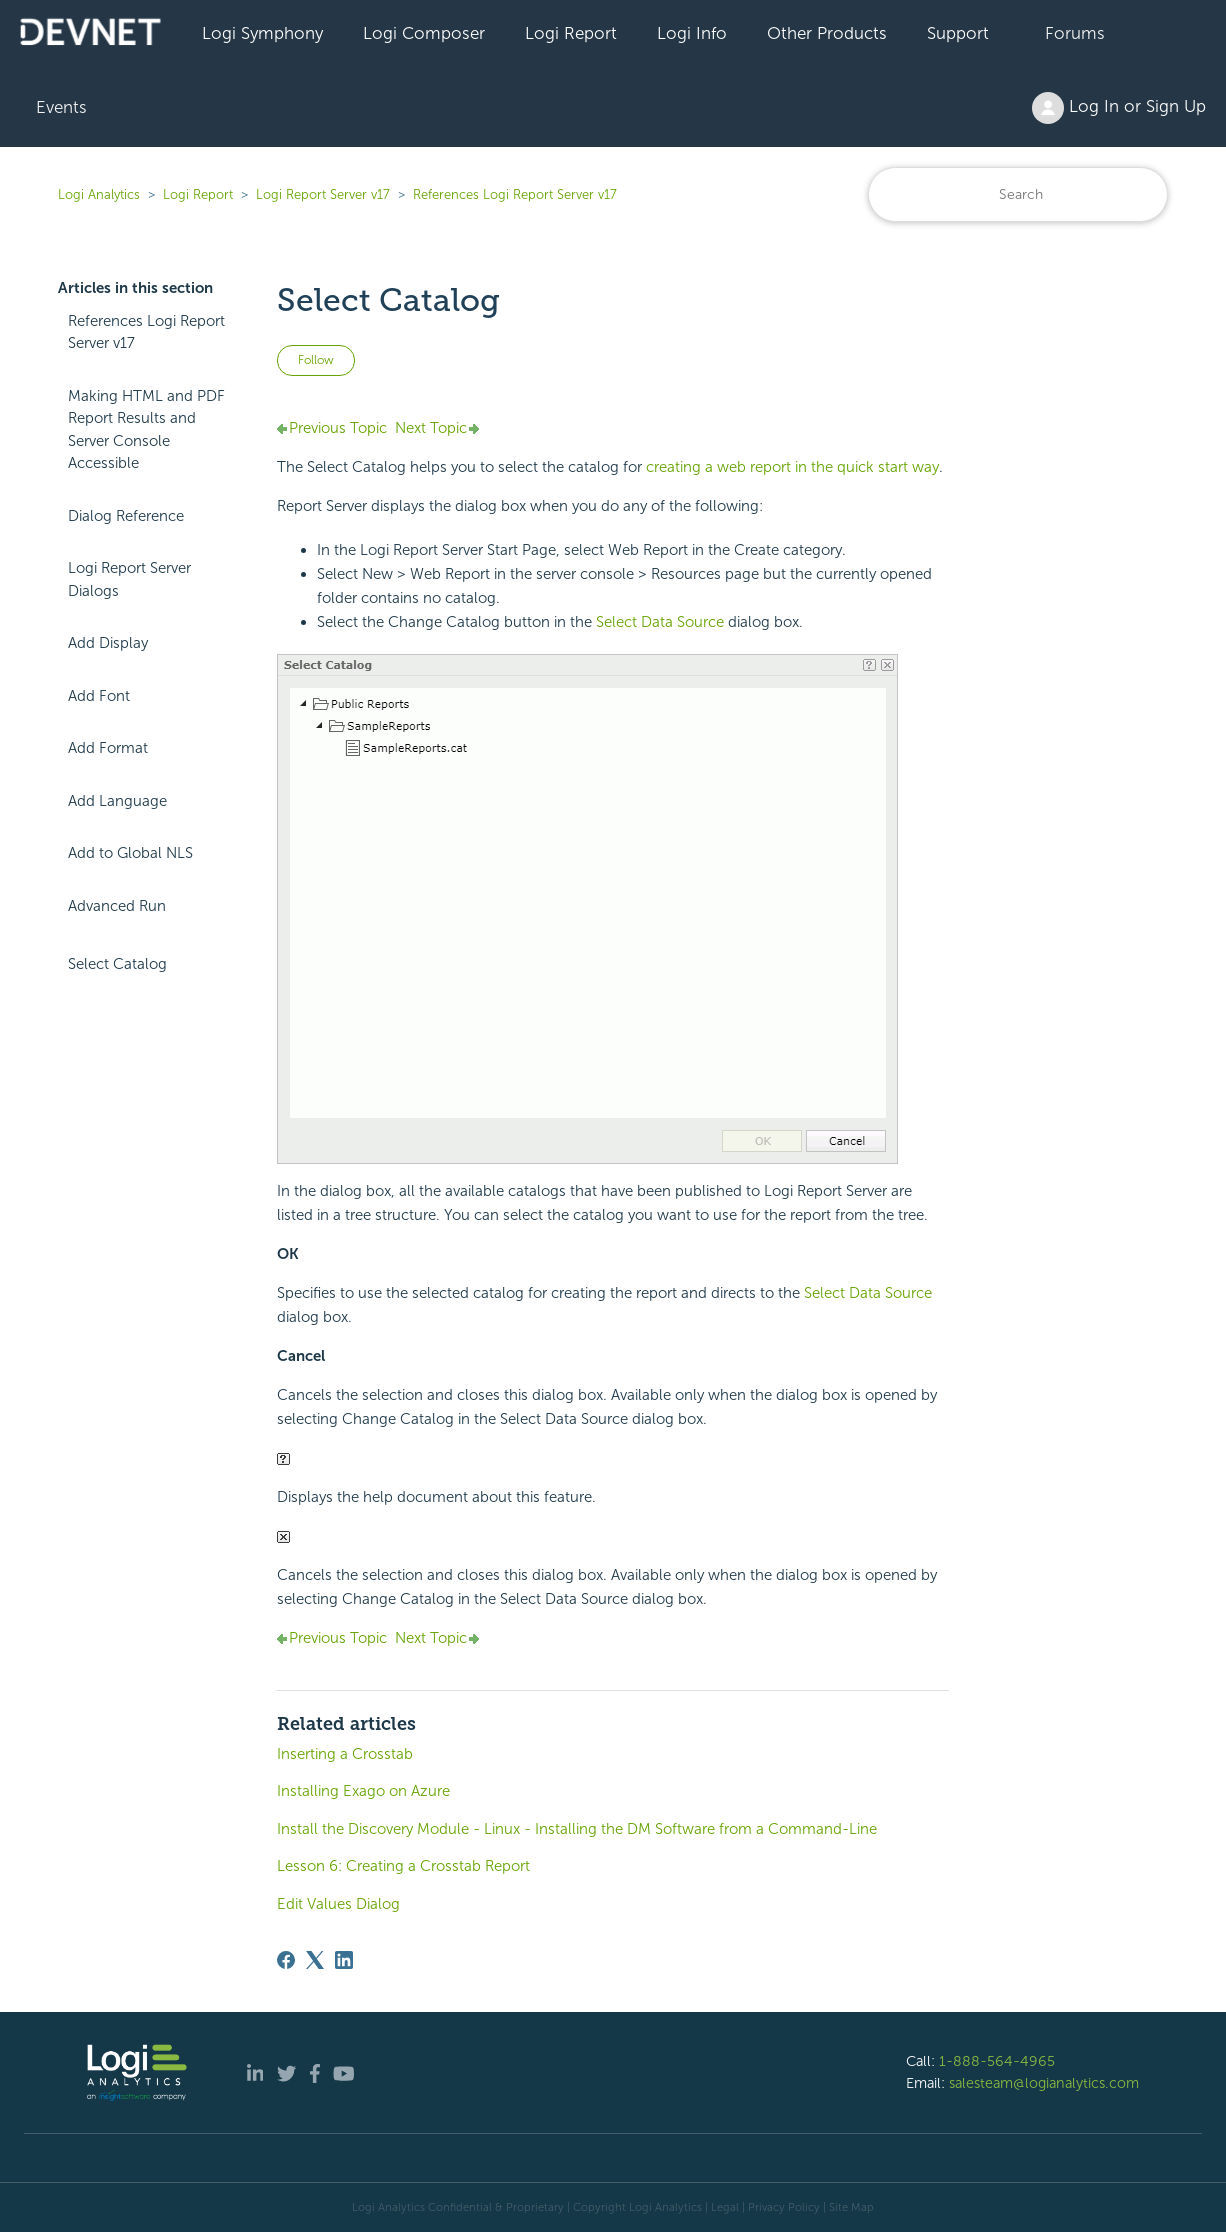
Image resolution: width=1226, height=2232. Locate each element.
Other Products (827, 33)
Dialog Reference (126, 516)
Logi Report (571, 33)
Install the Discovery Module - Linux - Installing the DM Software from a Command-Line (577, 1829)
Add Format (108, 748)
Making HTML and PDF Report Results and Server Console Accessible (146, 430)
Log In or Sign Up (1119, 108)
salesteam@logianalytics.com (1044, 2083)
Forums (1075, 33)
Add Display (108, 643)
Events (61, 107)
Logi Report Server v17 (323, 194)
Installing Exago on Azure (363, 1791)
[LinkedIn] (344, 1960)
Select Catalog (117, 964)
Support (958, 33)
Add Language (117, 801)
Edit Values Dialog (338, 1904)
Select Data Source (660, 622)
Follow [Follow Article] (316, 360)
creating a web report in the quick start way (792, 467)
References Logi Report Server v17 (515, 194)
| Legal (722, 2207)
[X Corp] (315, 1960)
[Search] (1018, 194)
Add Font (99, 696)
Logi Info (692, 33)
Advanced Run (117, 906)
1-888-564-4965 (997, 2061)
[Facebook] (286, 1960)
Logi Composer (424, 33)
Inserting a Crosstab (345, 1754)
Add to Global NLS (130, 853)
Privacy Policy (784, 2207)
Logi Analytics (99, 194)
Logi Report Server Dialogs (129, 579)
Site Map (851, 2207)
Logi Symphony (262, 33)
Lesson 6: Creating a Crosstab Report (403, 1866)
